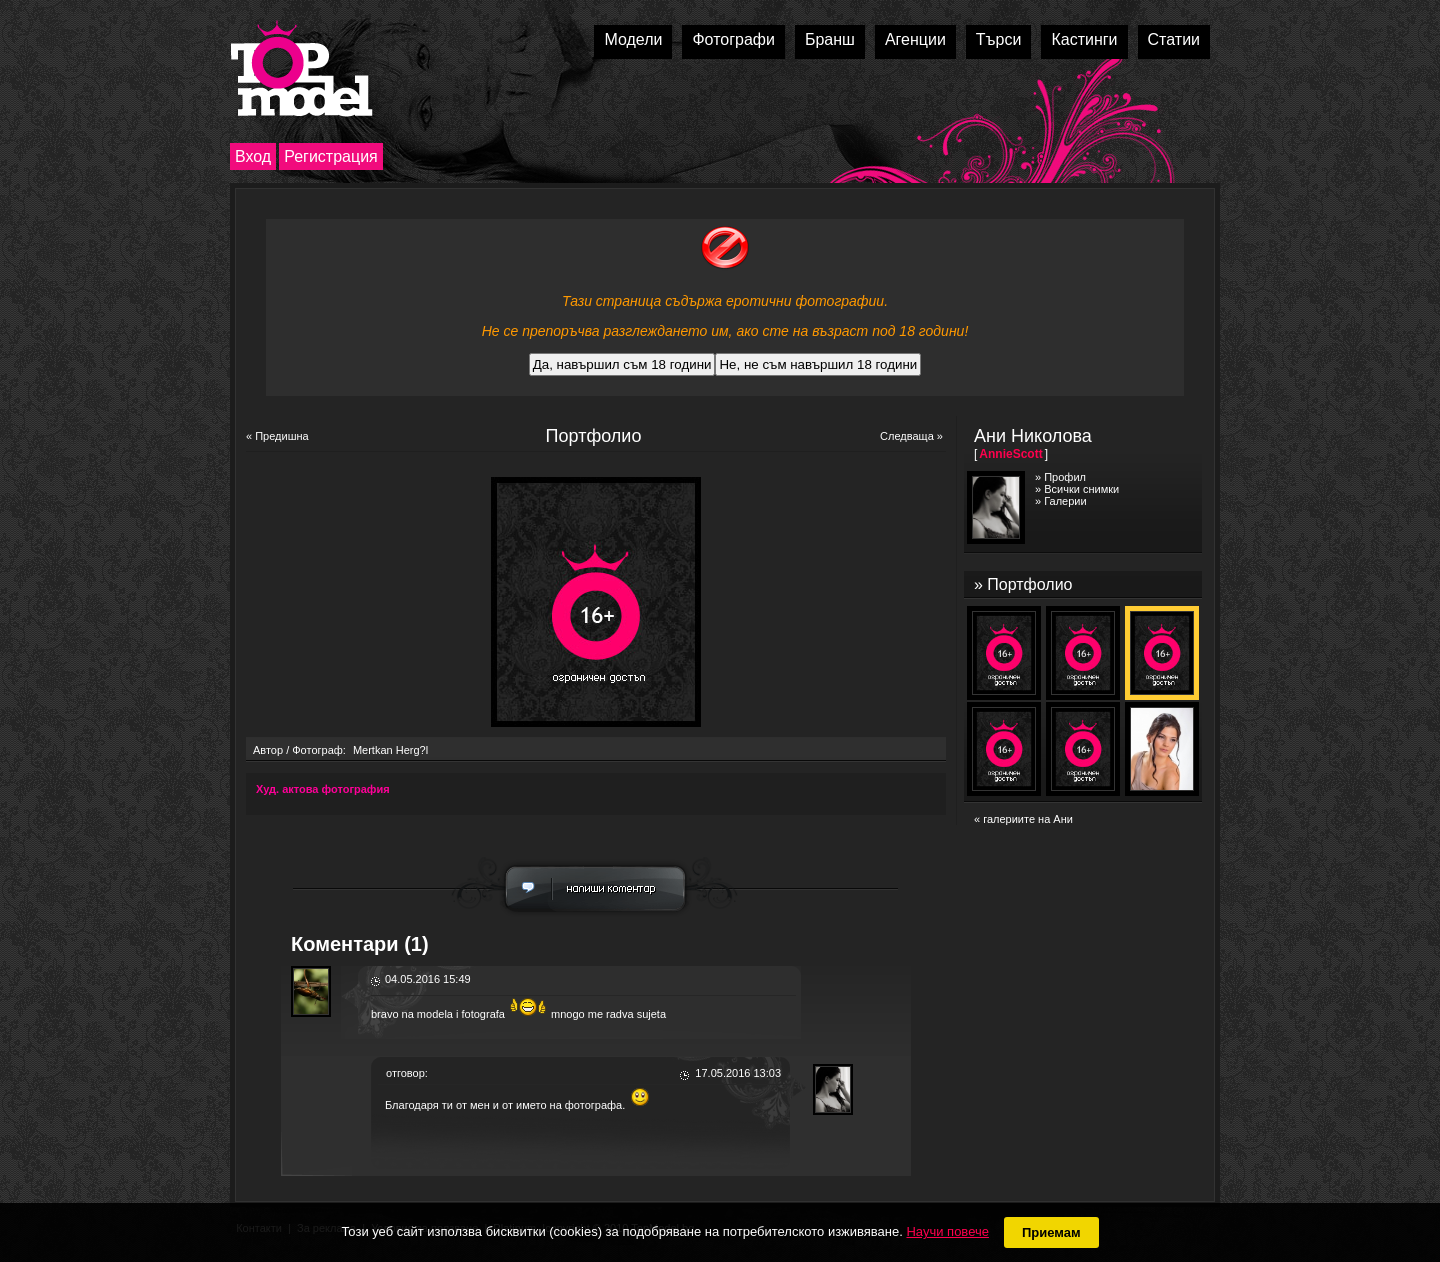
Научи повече (947, 1231)
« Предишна (277, 436)
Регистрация (331, 156)
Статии (1174, 39)
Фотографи (733, 39)
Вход (253, 156)
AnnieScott (1010, 454)
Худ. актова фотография (323, 789)
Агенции (915, 39)
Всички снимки (1081, 489)
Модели (633, 39)
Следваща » (911, 436)
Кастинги (1084, 39)
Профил (1065, 477)
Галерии (1065, 501)
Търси (999, 39)
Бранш (830, 39)
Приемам (1051, 1232)
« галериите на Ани (1023, 819)
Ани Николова (1033, 436)
